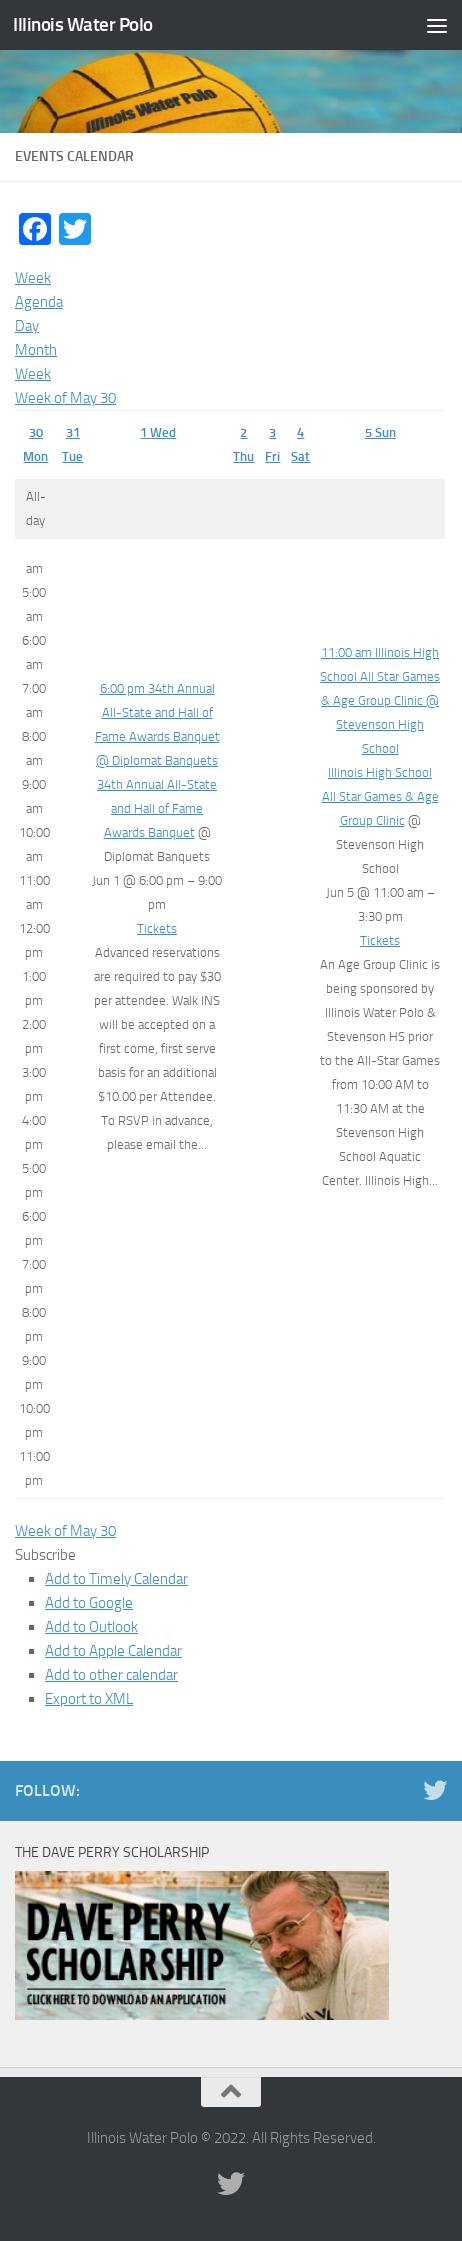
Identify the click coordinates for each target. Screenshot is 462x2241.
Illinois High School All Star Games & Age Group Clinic (380, 796)
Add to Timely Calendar (116, 1579)
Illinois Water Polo (83, 24)
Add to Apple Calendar (113, 1651)
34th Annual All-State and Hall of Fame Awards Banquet (157, 808)
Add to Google (89, 1603)
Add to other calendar (111, 1675)
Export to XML (89, 1699)
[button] (45, 1555)
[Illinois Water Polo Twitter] (435, 1790)
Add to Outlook (91, 1627)
